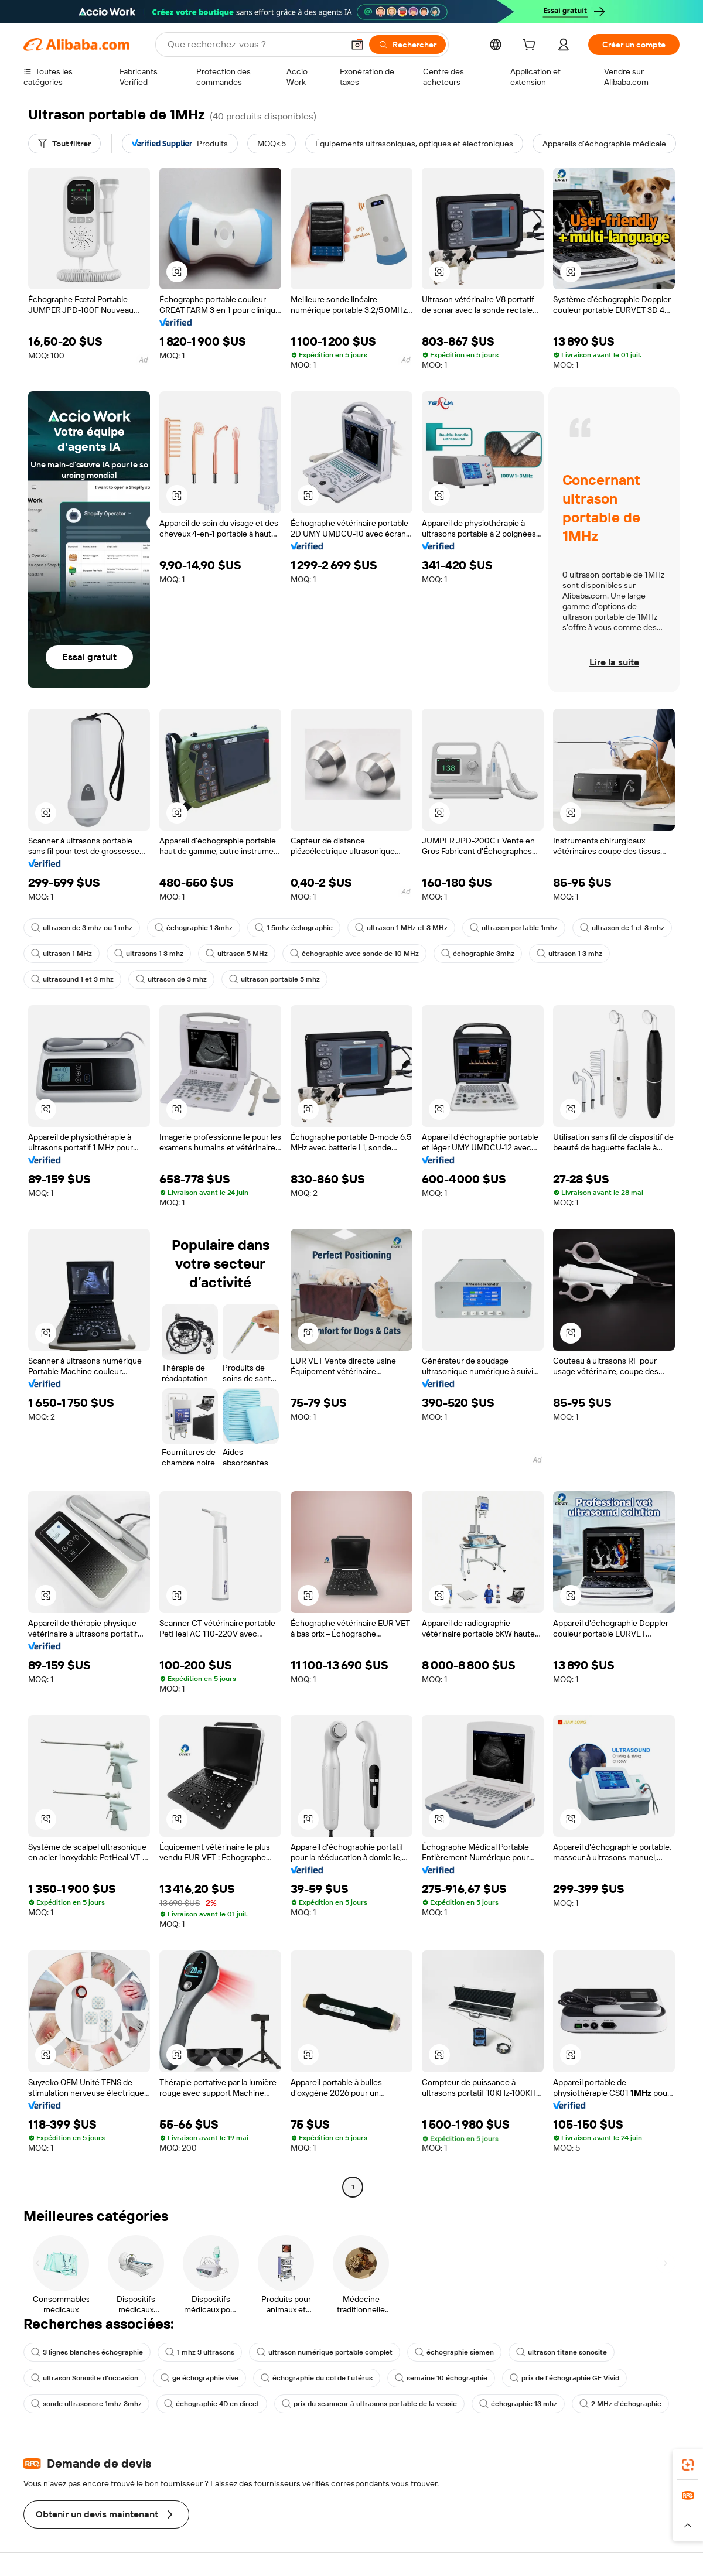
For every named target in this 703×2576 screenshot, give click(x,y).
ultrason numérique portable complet (325, 2352)
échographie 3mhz (477, 953)
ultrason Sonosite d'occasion (84, 2378)
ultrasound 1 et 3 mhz (72, 979)
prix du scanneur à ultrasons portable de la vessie (369, 2403)
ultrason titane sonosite (561, 2352)
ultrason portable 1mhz (514, 927)
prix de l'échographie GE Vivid (564, 2378)
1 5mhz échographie (294, 927)
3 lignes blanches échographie (87, 2352)
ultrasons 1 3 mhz (148, 953)
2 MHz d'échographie (620, 2403)
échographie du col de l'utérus (317, 2378)
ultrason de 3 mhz (171, 979)
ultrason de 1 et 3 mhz (622, 927)
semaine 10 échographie (441, 2378)
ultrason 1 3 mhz (569, 953)
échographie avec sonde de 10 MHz (354, 953)
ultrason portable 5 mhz (274, 979)
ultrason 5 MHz (237, 953)
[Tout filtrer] (64, 143)
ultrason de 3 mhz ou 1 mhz (81, 927)
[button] (176, 271)
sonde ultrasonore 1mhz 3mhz (86, 2403)
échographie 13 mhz (518, 2403)
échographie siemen (454, 2352)
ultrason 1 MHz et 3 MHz (401, 927)
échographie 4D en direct (212, 2403)
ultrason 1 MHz (61, 953)
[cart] (531, 46)
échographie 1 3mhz (194, 927)
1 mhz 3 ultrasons (199, 2352)
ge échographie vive (199, 2378)
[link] (688, 2464)
